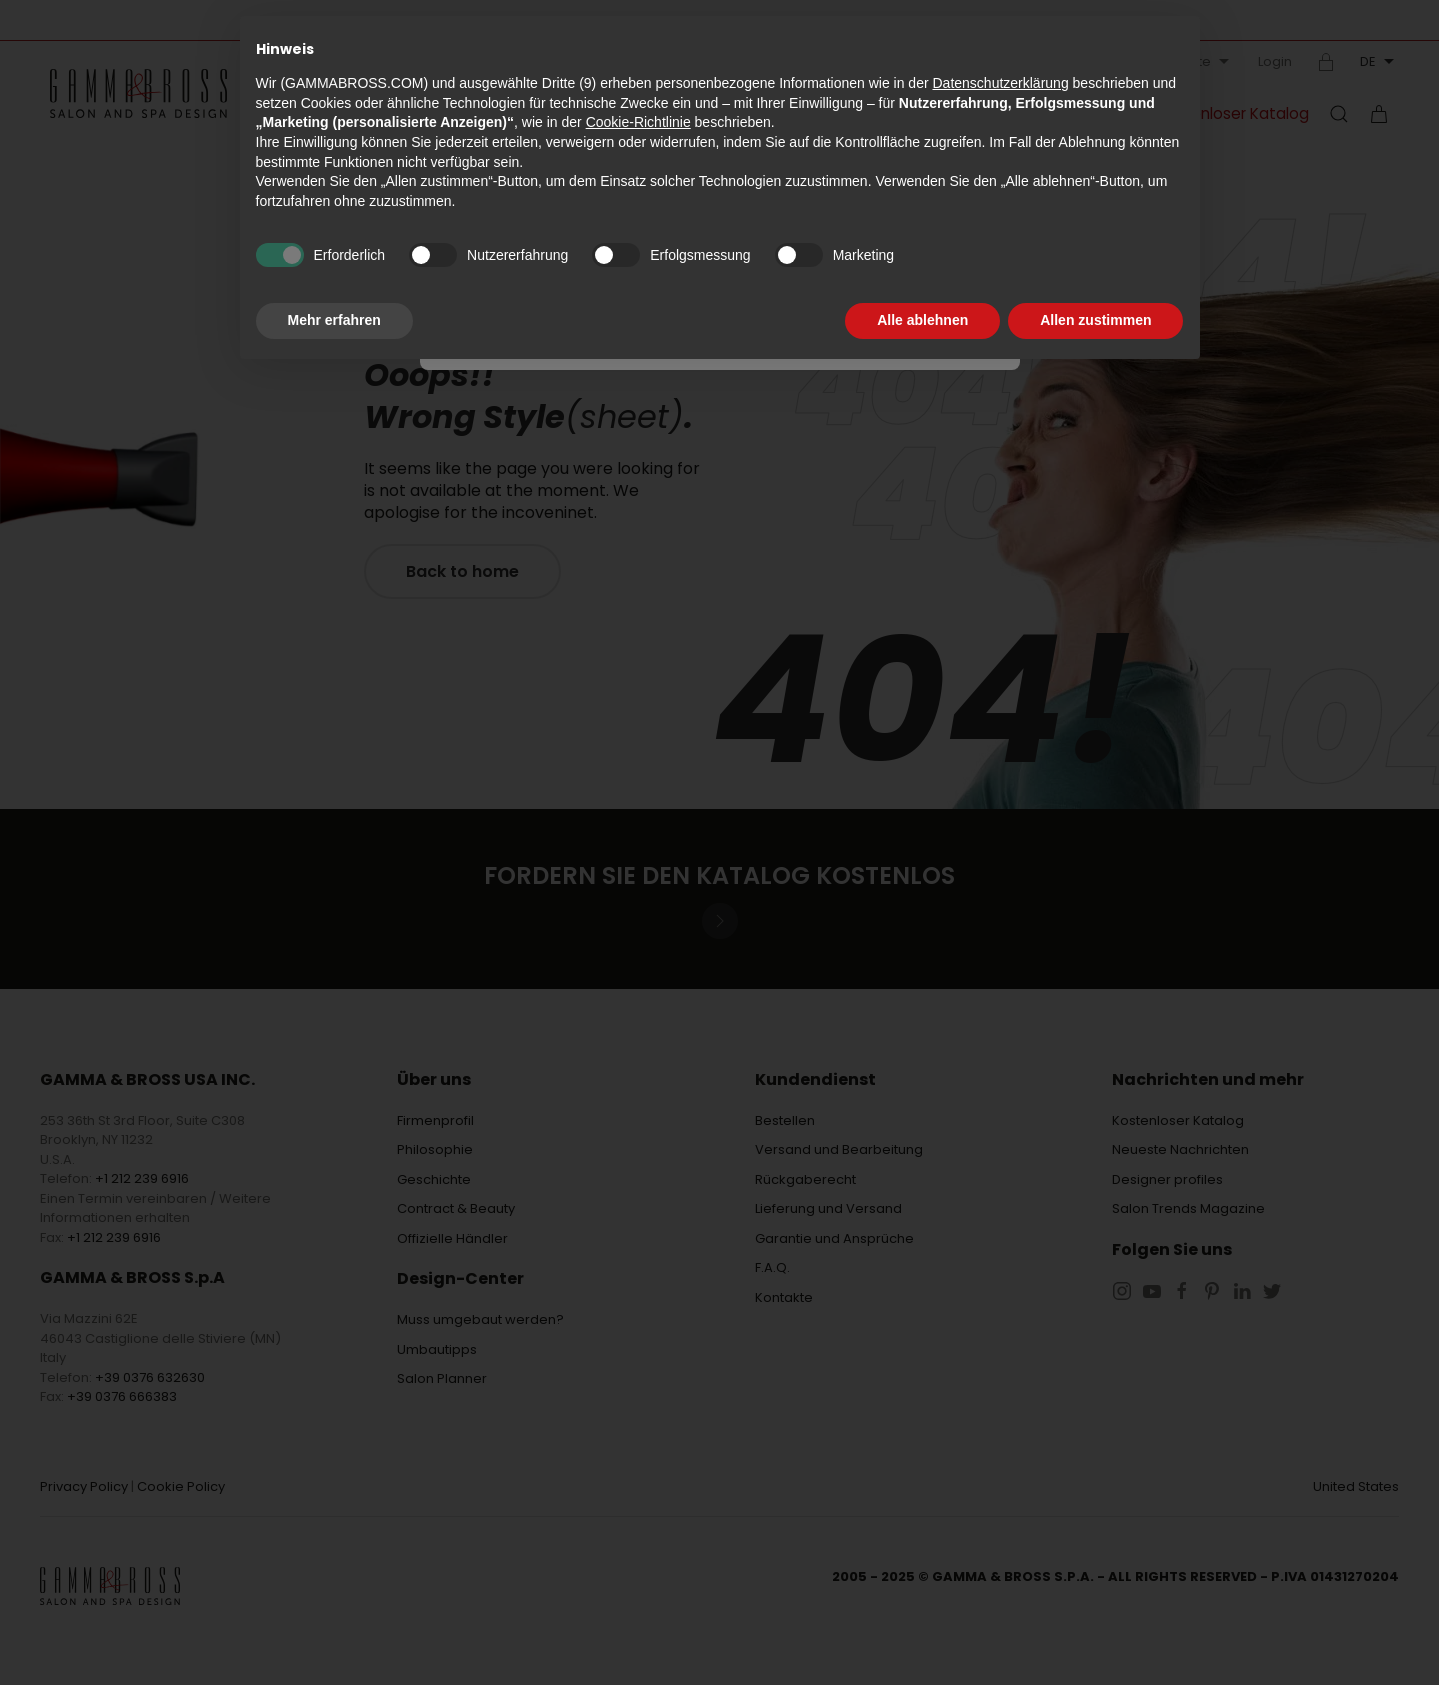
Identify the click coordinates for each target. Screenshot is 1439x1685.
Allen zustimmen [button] (1095, 320)
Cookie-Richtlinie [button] (638, 122)
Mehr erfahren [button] (334, 320)
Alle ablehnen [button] (922, 320)
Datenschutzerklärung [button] (1000, 83)
